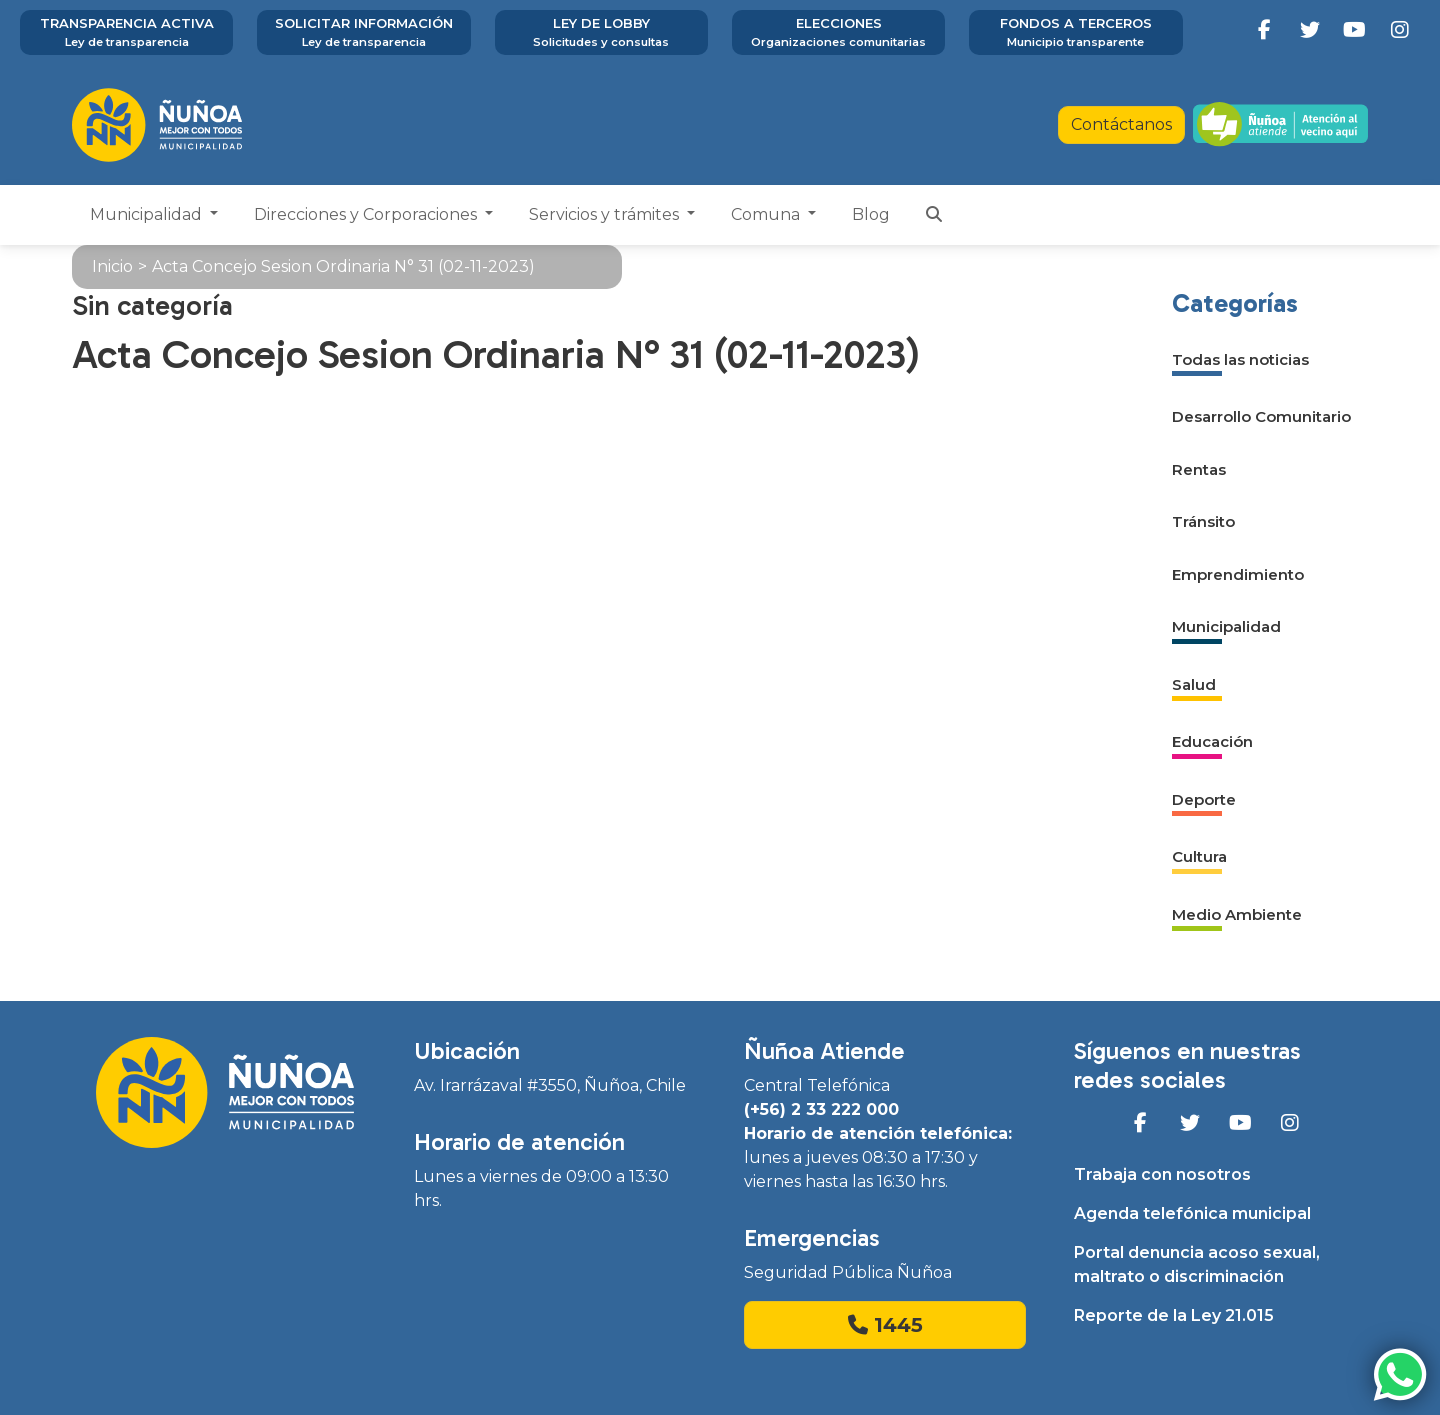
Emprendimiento (1238, 574)
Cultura (1199, 856)
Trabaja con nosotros (1162, 1174)
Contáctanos (1121, 124)
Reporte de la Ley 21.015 (1174, 1315)
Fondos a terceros (1075, 33)
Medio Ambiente (1237, 914)
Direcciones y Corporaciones (367, 214)
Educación (1212, 741)
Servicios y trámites (606, 214)
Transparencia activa (126, 33)
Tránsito (1203, 521)
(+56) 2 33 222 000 (821, 1109)
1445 (885, 1325)
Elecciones (838, 33)
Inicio (112, 266)
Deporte (1204, 799)
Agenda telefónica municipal (1192, 1213)
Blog (871, 214)
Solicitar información (363, 33)
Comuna (767, 214)
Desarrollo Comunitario (1261, 416)
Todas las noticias (1240, 359)
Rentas (1199, 469)
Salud (1194, 684)
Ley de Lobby (601, 33)
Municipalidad (148, 214)
